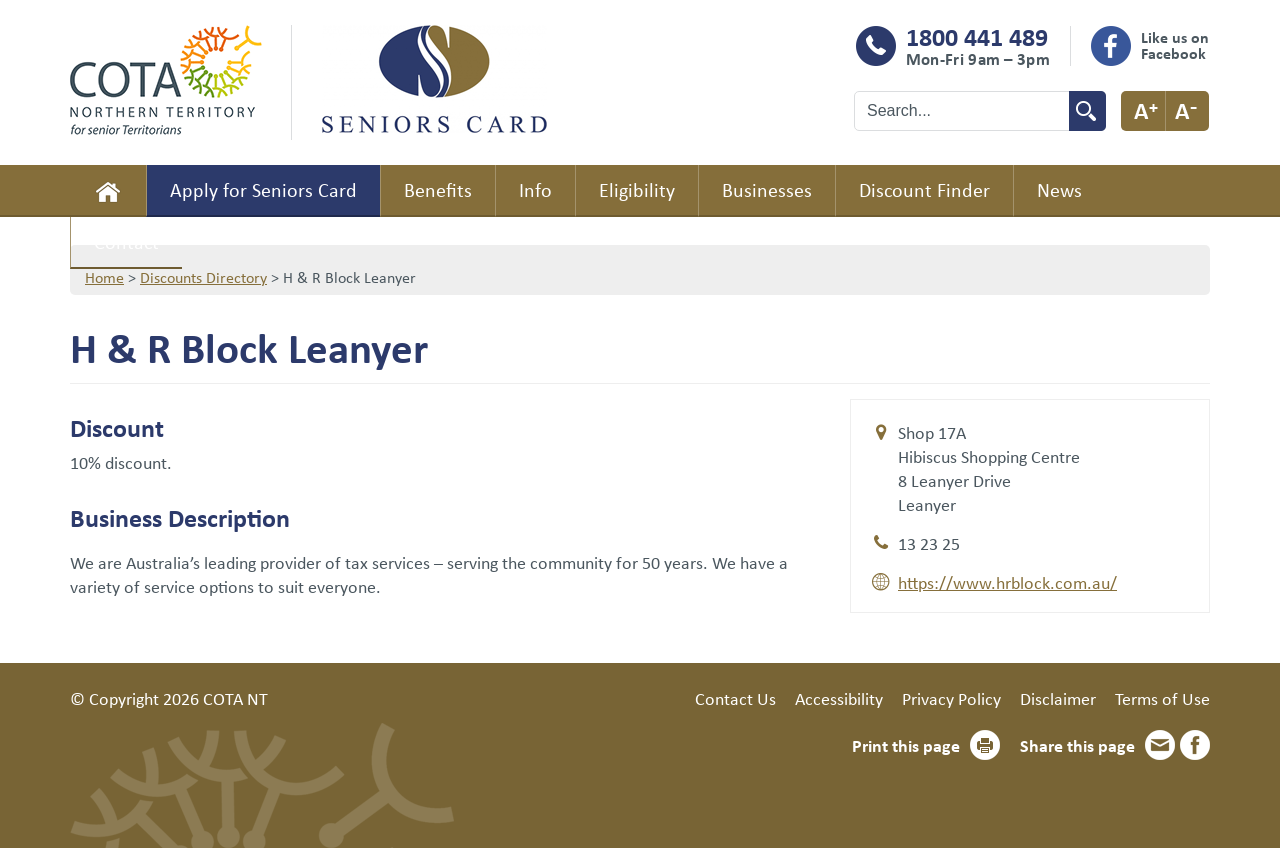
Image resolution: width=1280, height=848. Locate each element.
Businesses (767, 189)
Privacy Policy (951, 698)
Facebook (1195, 745)
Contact (126, 241)
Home (108, 191)
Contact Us (735, 698)
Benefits (438, 189)
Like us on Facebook (1175, 45)
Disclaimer (1058, 698)
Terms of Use (1162, 698)
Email (1160, 745)
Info (535, 189)
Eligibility (637, 189)
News (1059, 189)
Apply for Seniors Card (263, 189)
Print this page (906, 745)
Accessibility (839, 698)
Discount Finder (924, 189)
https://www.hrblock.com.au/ (1007, 582)
